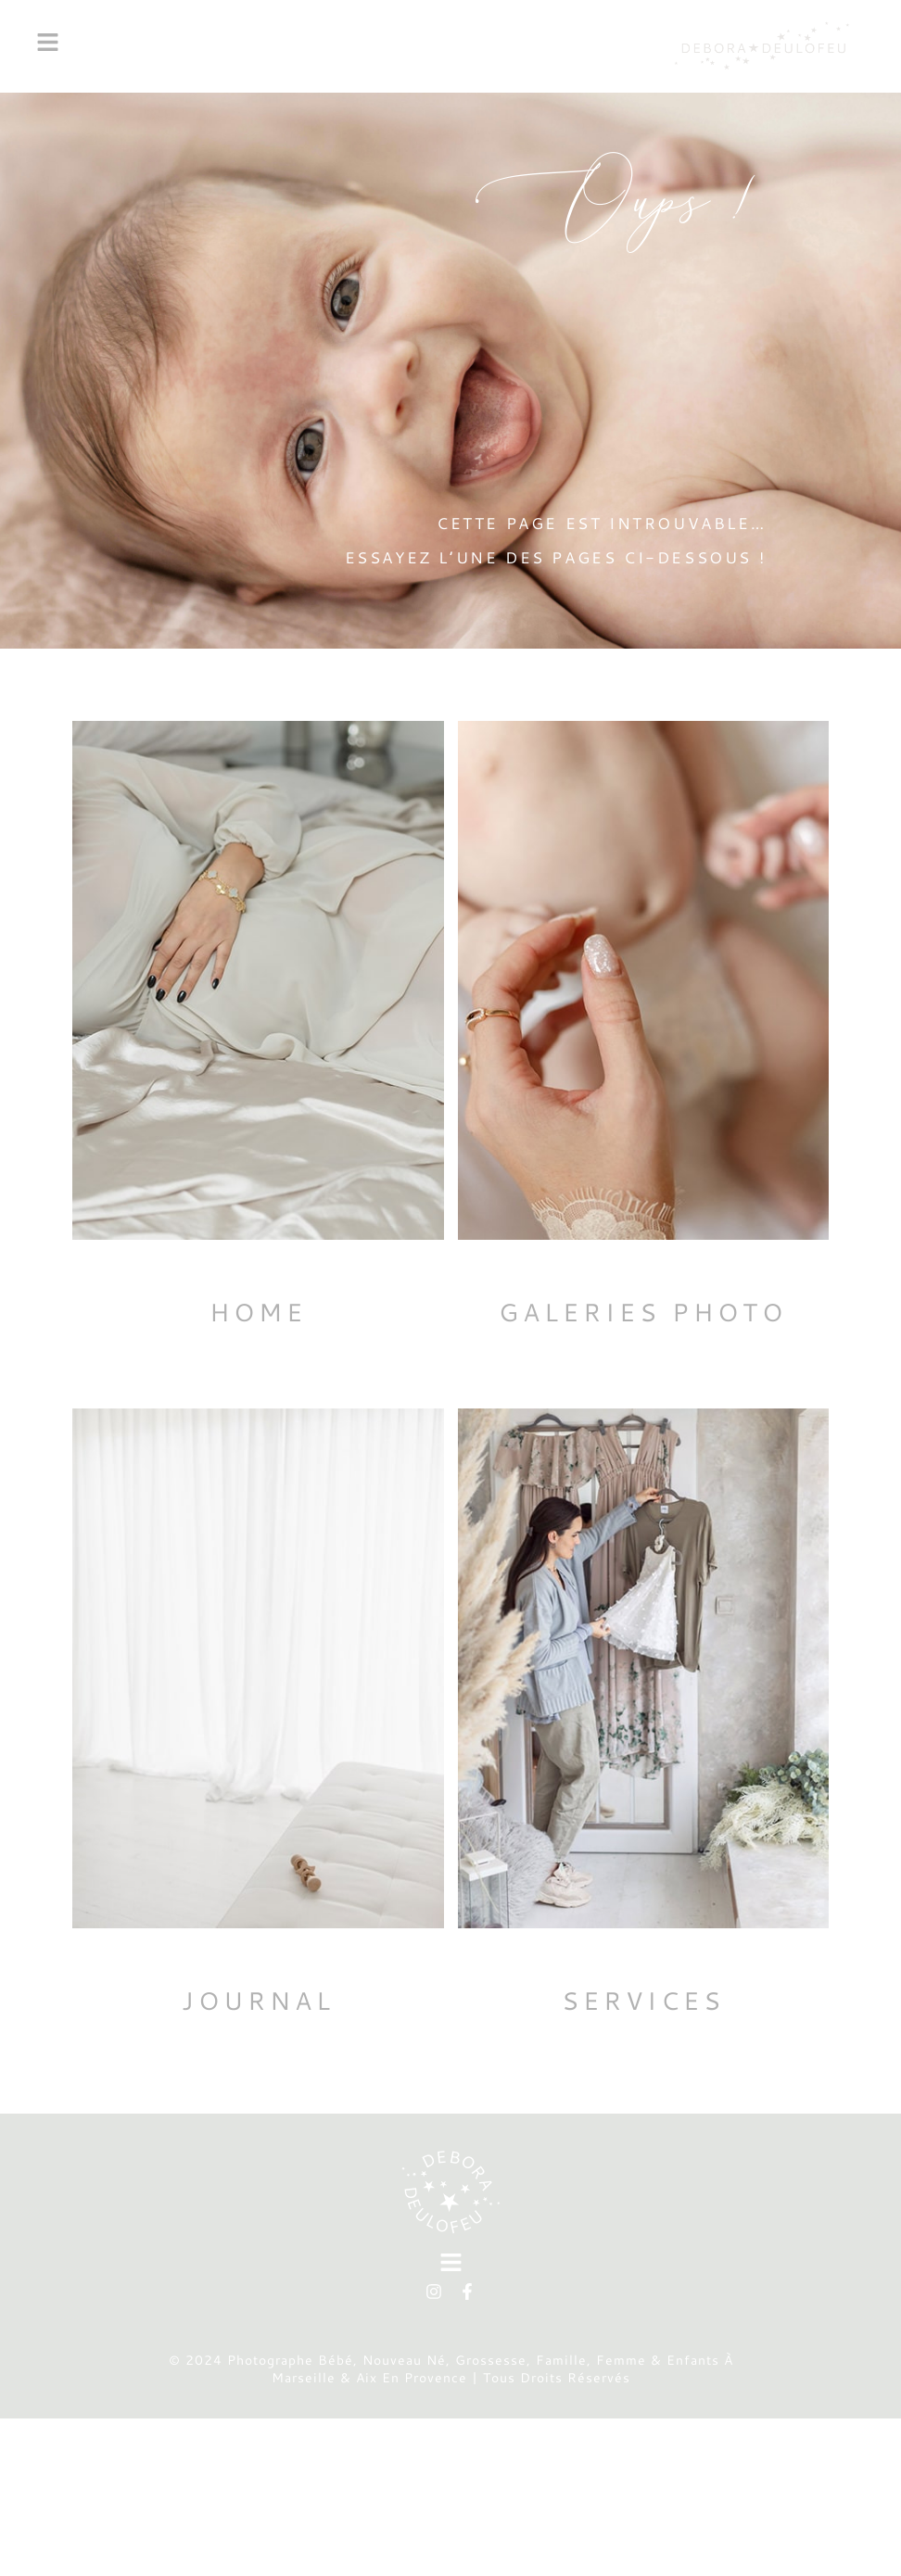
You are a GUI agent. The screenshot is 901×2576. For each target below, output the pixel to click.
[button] (348, 46)
